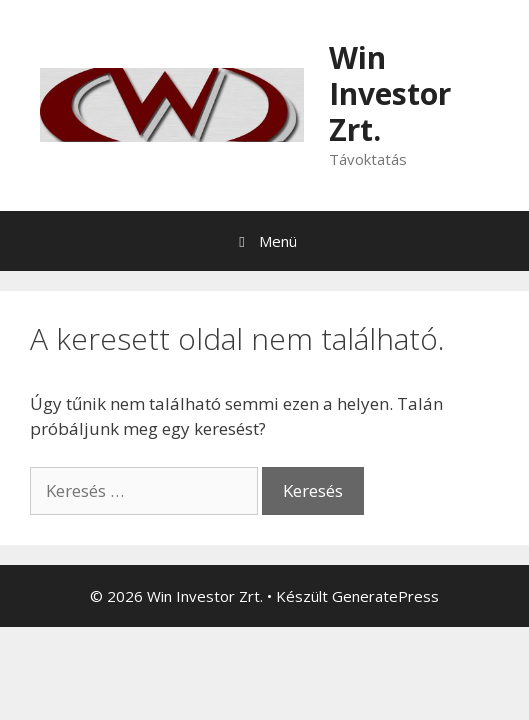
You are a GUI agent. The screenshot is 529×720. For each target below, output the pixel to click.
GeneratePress (385, 596)
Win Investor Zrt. (390, 93)
